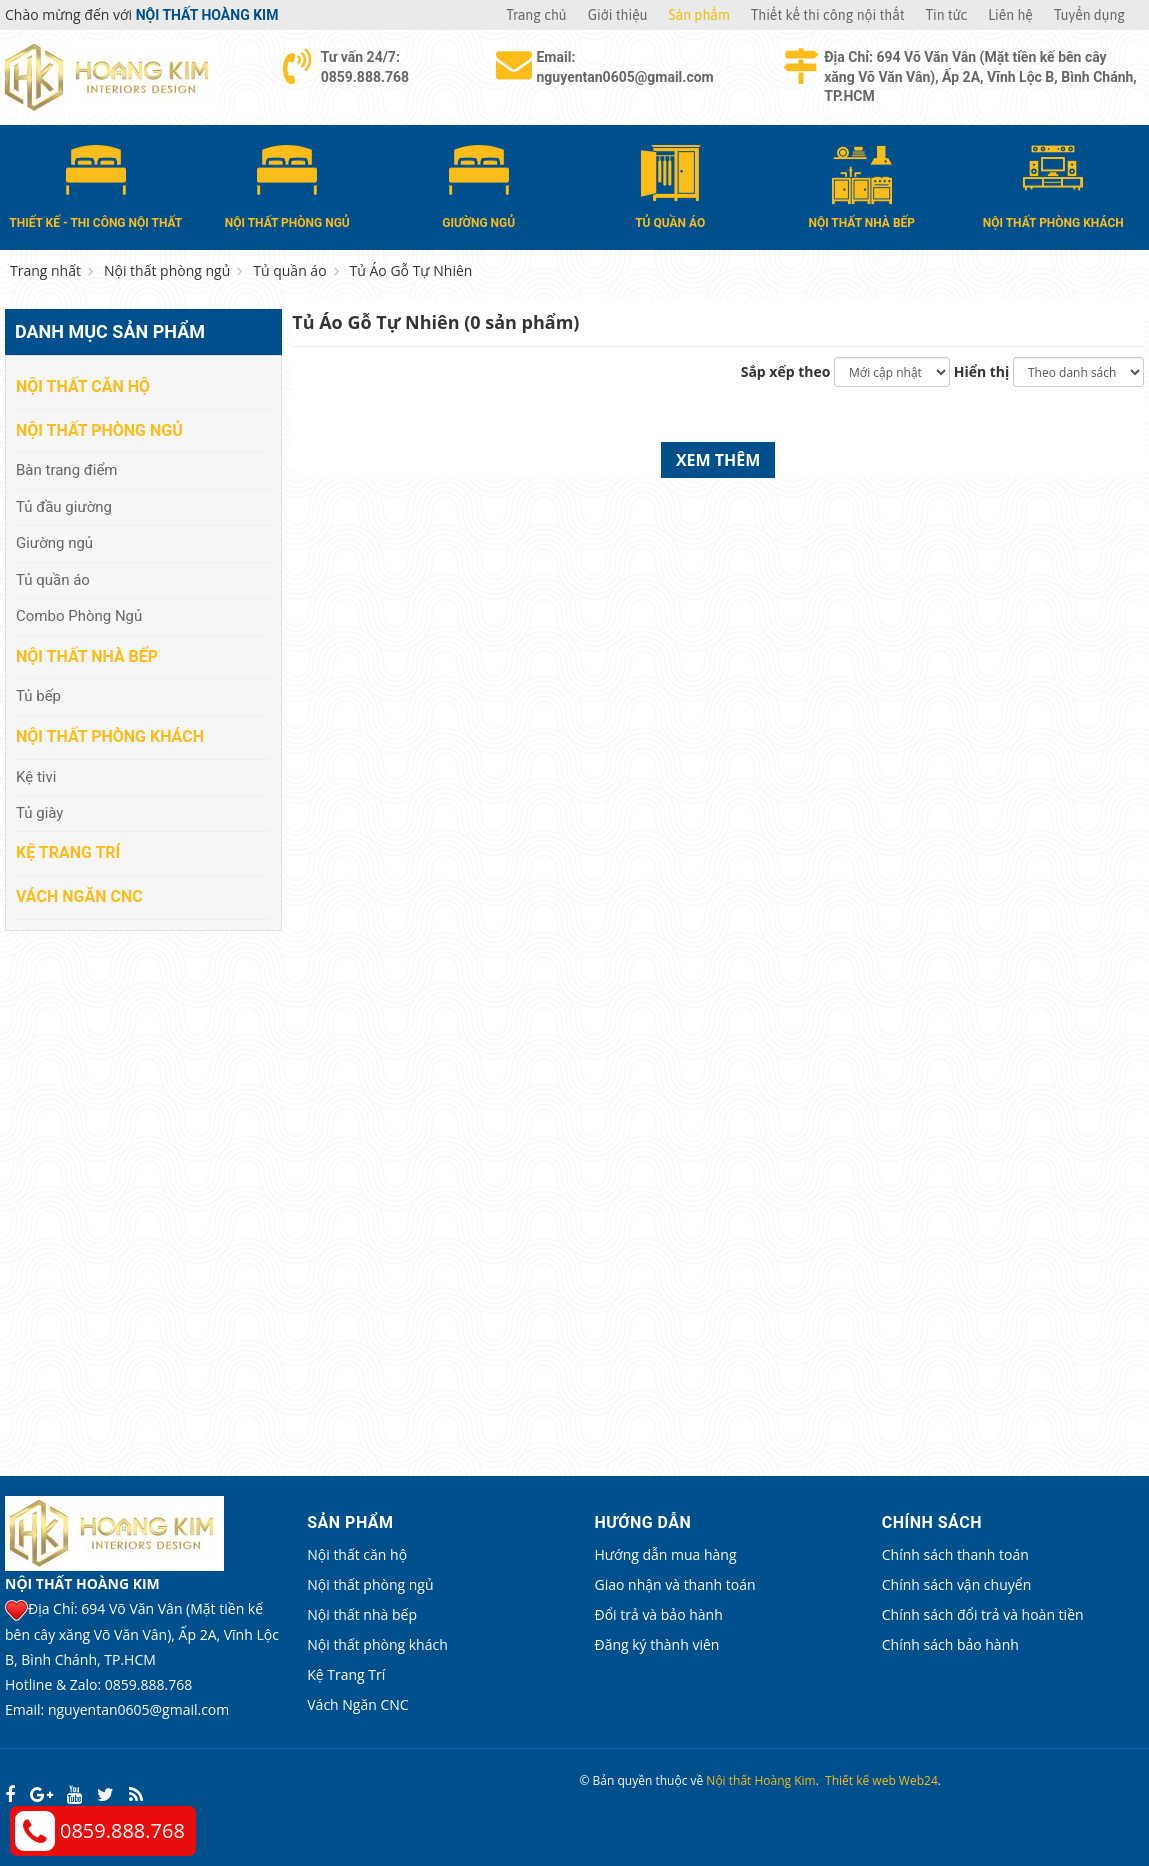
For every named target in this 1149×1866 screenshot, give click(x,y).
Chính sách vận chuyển (956, 1584)
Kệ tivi (36, 777)
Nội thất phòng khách (110, 736)
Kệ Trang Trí (68, 852)
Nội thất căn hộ (83, 386)
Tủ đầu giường (64, 507)
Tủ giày (39, 813)
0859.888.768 (122, 1830)
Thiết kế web (860, 1780)
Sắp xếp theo (786, 371)
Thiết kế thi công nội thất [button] (828, 15)
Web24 (918, 1780)
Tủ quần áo (53, 580)
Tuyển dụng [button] (1089, 15)
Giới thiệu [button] (618, 15)
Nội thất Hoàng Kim (760, 1780)
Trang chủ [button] (536, 15)
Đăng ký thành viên (657, 1644)
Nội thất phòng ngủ (99, 430)
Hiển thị (982, 371)
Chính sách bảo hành (950, 1644)
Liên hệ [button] (1010, 15)
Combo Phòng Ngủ (79, 616)
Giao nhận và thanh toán (675, 1584)
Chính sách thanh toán (955, 1554)
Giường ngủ (54, 543)
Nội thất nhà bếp (87, 656)
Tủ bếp (38, 696)
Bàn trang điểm (67, 470)
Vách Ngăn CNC (79, 896)
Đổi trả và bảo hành (659, 1614)
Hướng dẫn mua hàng (666, 1554)
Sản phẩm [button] (699, 15)
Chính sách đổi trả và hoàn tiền (983, 1614)
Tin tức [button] (947, 15)
